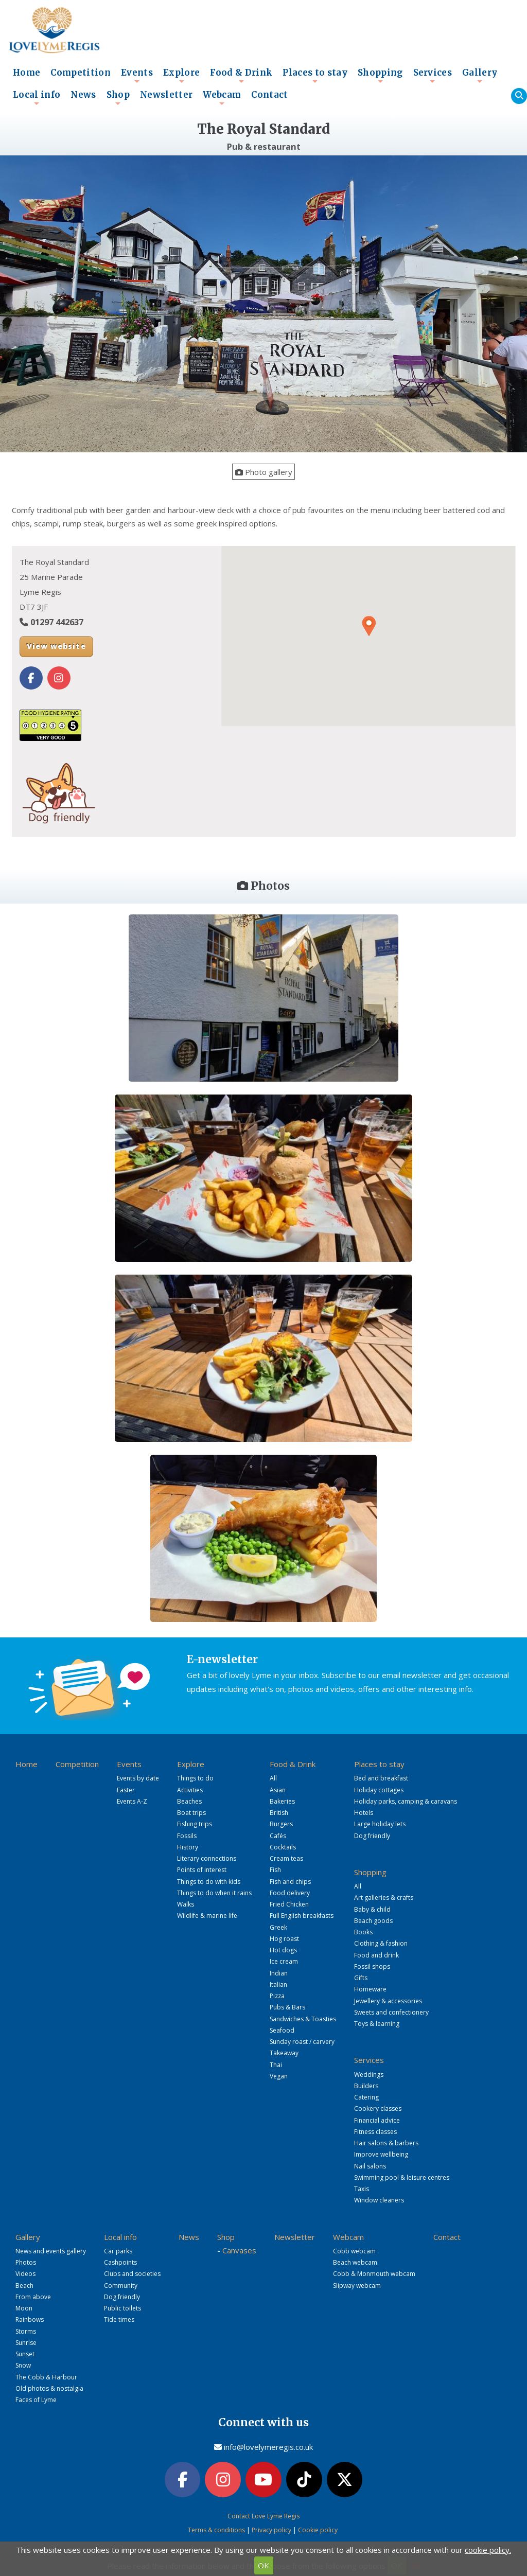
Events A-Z (132, 1800)
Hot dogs (283, 1949)
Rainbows (29, 2319)
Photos (25, 2261)
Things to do (195, 1777)
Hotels (363, 1812)
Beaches (189, 1800)
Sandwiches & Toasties (303, 2018)
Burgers (281, 1823)
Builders (366, 2084)
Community (120, 2284)
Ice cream (284, 1960)
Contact (269, 95)
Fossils (187, 1834)
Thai (276, 2063)
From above (33, 2295)
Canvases (239, 2249)
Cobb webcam (354, 2250)
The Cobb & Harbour (46, 2376)
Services (432, 75)
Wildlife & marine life (207, 1915)
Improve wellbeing (381, 2153)
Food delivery (290, 1891)
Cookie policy (318, 2528)
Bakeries (282, 1800)
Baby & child (372, 1908)
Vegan (279, 2075)
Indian (279, 1972)
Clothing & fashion (381, 1942)
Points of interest (201, 1869)
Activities (190, 1789)
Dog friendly (372, 1834)
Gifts (360, 1977)
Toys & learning (376, 2023)
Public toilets (122, 2307)
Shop (118, 98)
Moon (23, 2307)
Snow (23, 2364)
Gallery (479, 75)
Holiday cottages (378, 1789)
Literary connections (206, 1858)
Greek (278, 1926)
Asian (278, 1789)
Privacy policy (271, 2528)
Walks (185, 1903)
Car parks (118, 2250)
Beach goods (373, 1919)
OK (263, 2565)
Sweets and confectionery (391, 2011)
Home (26, 72)
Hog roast (284, 1937)
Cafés (278, 1834)
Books (363, 1931)
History (187, 1846)
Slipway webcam (357, 2284)
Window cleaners (379, 2199)
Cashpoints (120, 2261)
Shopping (380, 75)
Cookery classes (377, 2108)
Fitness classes (375, 2130)
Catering (366, 2096)
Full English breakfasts (301, 1915)
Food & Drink (241, 75)
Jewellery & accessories (388, 2000)
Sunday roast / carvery (302, 2041)
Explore (181, 75)
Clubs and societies (132, 2273)
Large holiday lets (380, 1823)
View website (56, 646)
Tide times (119, 2319)
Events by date (138, 1777)
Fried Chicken (289, 1903)
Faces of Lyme (36, 2399)
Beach (24, 2284)
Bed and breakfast (381, 1777)
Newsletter (166, 95)
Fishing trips (194, 1823)
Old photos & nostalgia (49, 2387)
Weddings (368, 2073)
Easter (126, 1789)
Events (137, 75)
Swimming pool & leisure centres (401, 2176)
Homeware (370, 1988)
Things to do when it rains (214, 1891)
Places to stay (315, 75)
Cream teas (286, 1858)
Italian (278, 1983)
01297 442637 (56, 622)
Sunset (24, 2353)
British (279, 1812)
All (273, 1777)
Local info (36, 98)
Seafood (282, 2029)
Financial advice (377, 2119)
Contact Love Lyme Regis (263, 2514)
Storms (25, 2330)
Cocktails (283, 1846)
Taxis (361, 2188)
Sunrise (26, 2341)
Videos (25, 2273)
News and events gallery (50, 2250)
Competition (80, 72)
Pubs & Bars (287, 2006)
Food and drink (376, 1954)
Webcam (222, 98)
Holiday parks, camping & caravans (405, 1800)
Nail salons (370, 2165)
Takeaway (284, 2052)
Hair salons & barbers (386, 2142)
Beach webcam (355, 2261)
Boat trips (191, 1812)
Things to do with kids (208, 1880)
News (83, 95)
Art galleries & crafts (383, 1897)
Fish (275, 1869)
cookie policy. (488, 2550)
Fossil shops (372, 1965)
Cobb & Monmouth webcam (374, 2273)
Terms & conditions (216, 2528)
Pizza (277, 1995)
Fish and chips (290, 1880)
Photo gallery (263, 472)
